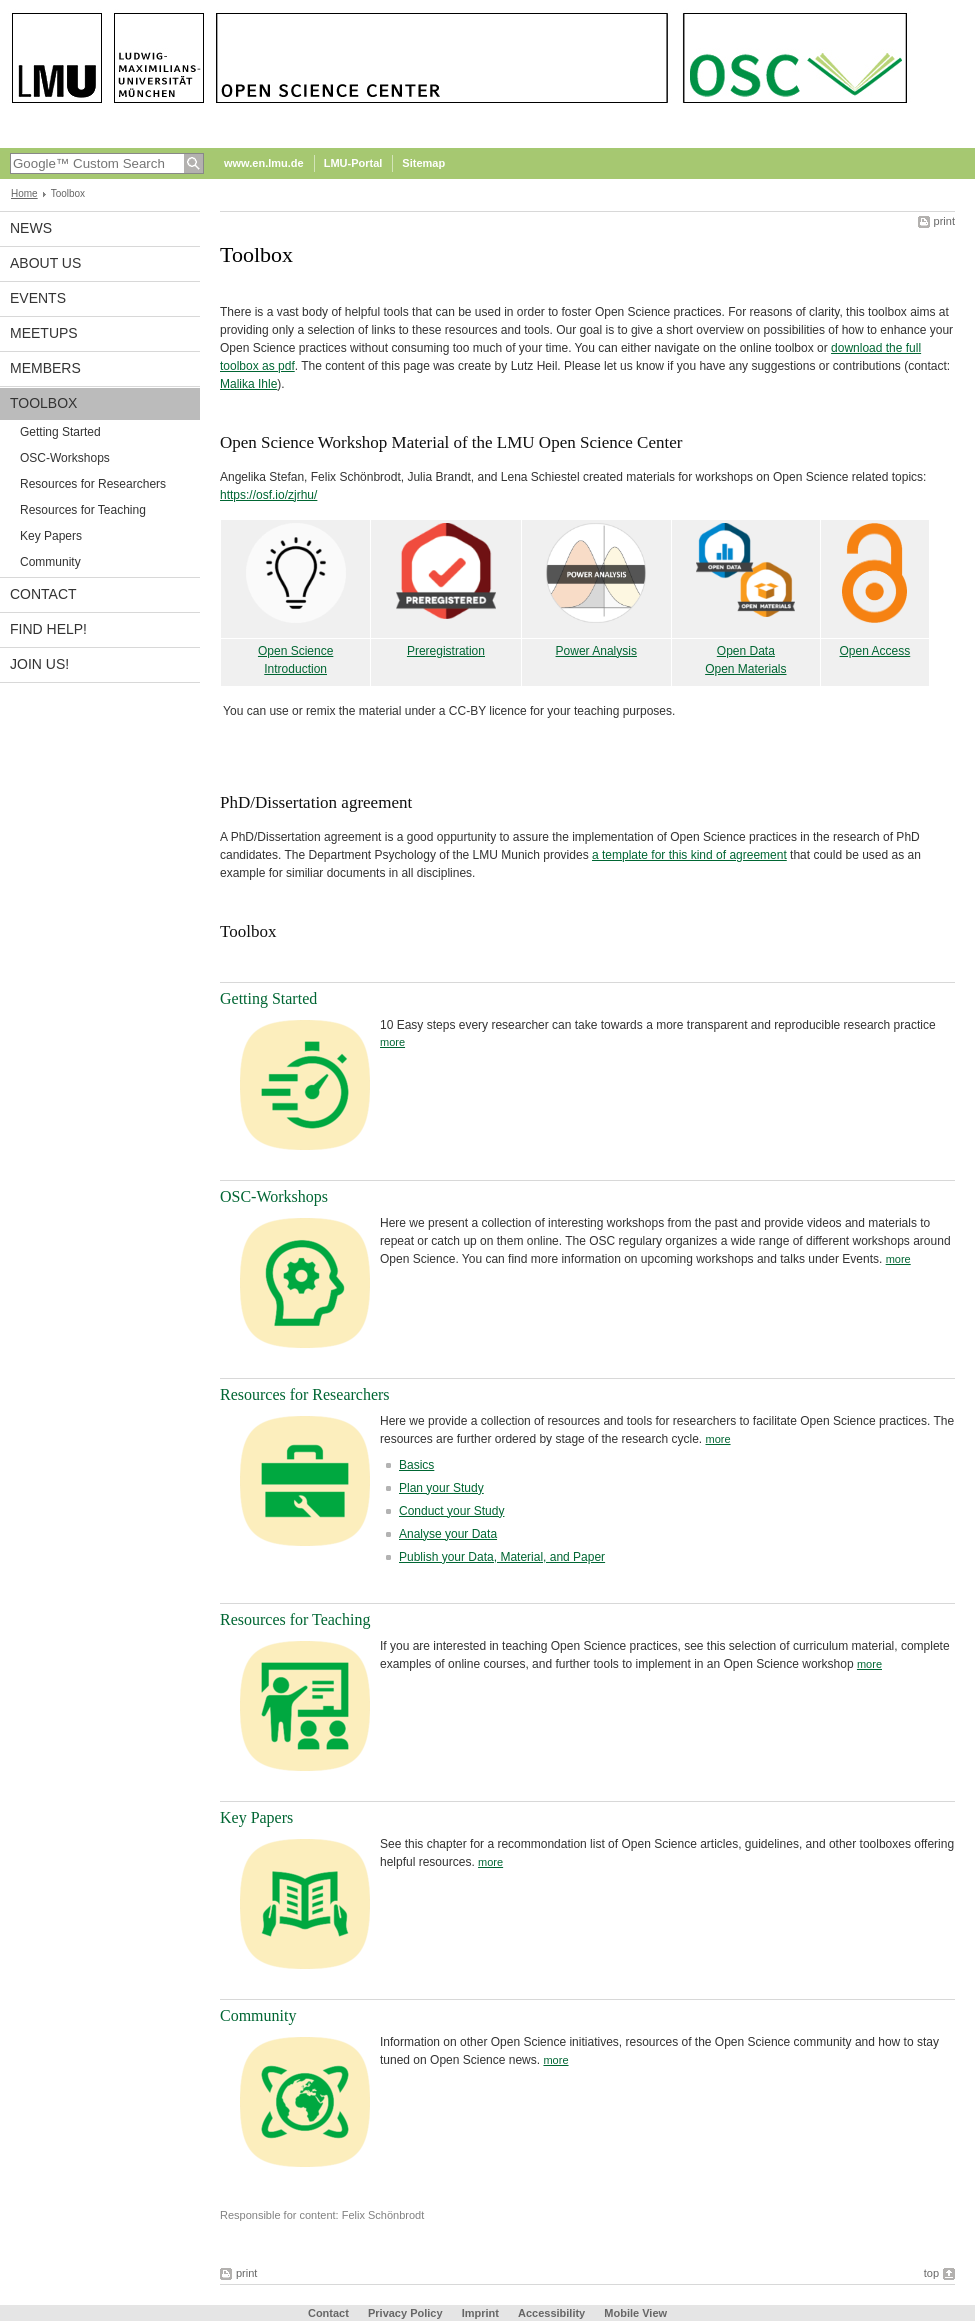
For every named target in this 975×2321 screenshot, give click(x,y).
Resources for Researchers (93, 484)
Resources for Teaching (83, 510)
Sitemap (423, 163)
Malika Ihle (248, 384)
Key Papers (51, 536)
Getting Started (60, 432)
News (31, 228)
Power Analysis (596, 651)
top (931, 2273)
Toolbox (43, 403)
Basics (416, 1465)
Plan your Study (441, 1488)
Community (50, 562)
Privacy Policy (405, 2313)
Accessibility (553, 2313)
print (944, 221)
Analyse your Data (448, 1534)
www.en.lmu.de (264, 163)
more (392, 1042)
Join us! (39, 664)
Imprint (480, 2313)
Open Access (875, 651)
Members (45, 368)
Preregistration (446, 651)
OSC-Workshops (65, 458)
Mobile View (635, 2313)
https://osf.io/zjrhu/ (268, 495)
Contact (43, 594)
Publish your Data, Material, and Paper (502, 1557)
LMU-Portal (353, 163)
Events (38, 298)
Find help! (48, 629)
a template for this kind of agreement (689, 855)
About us (45, 263)
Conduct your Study (451, 1511)
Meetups (44, 333)
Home (24, 193)
